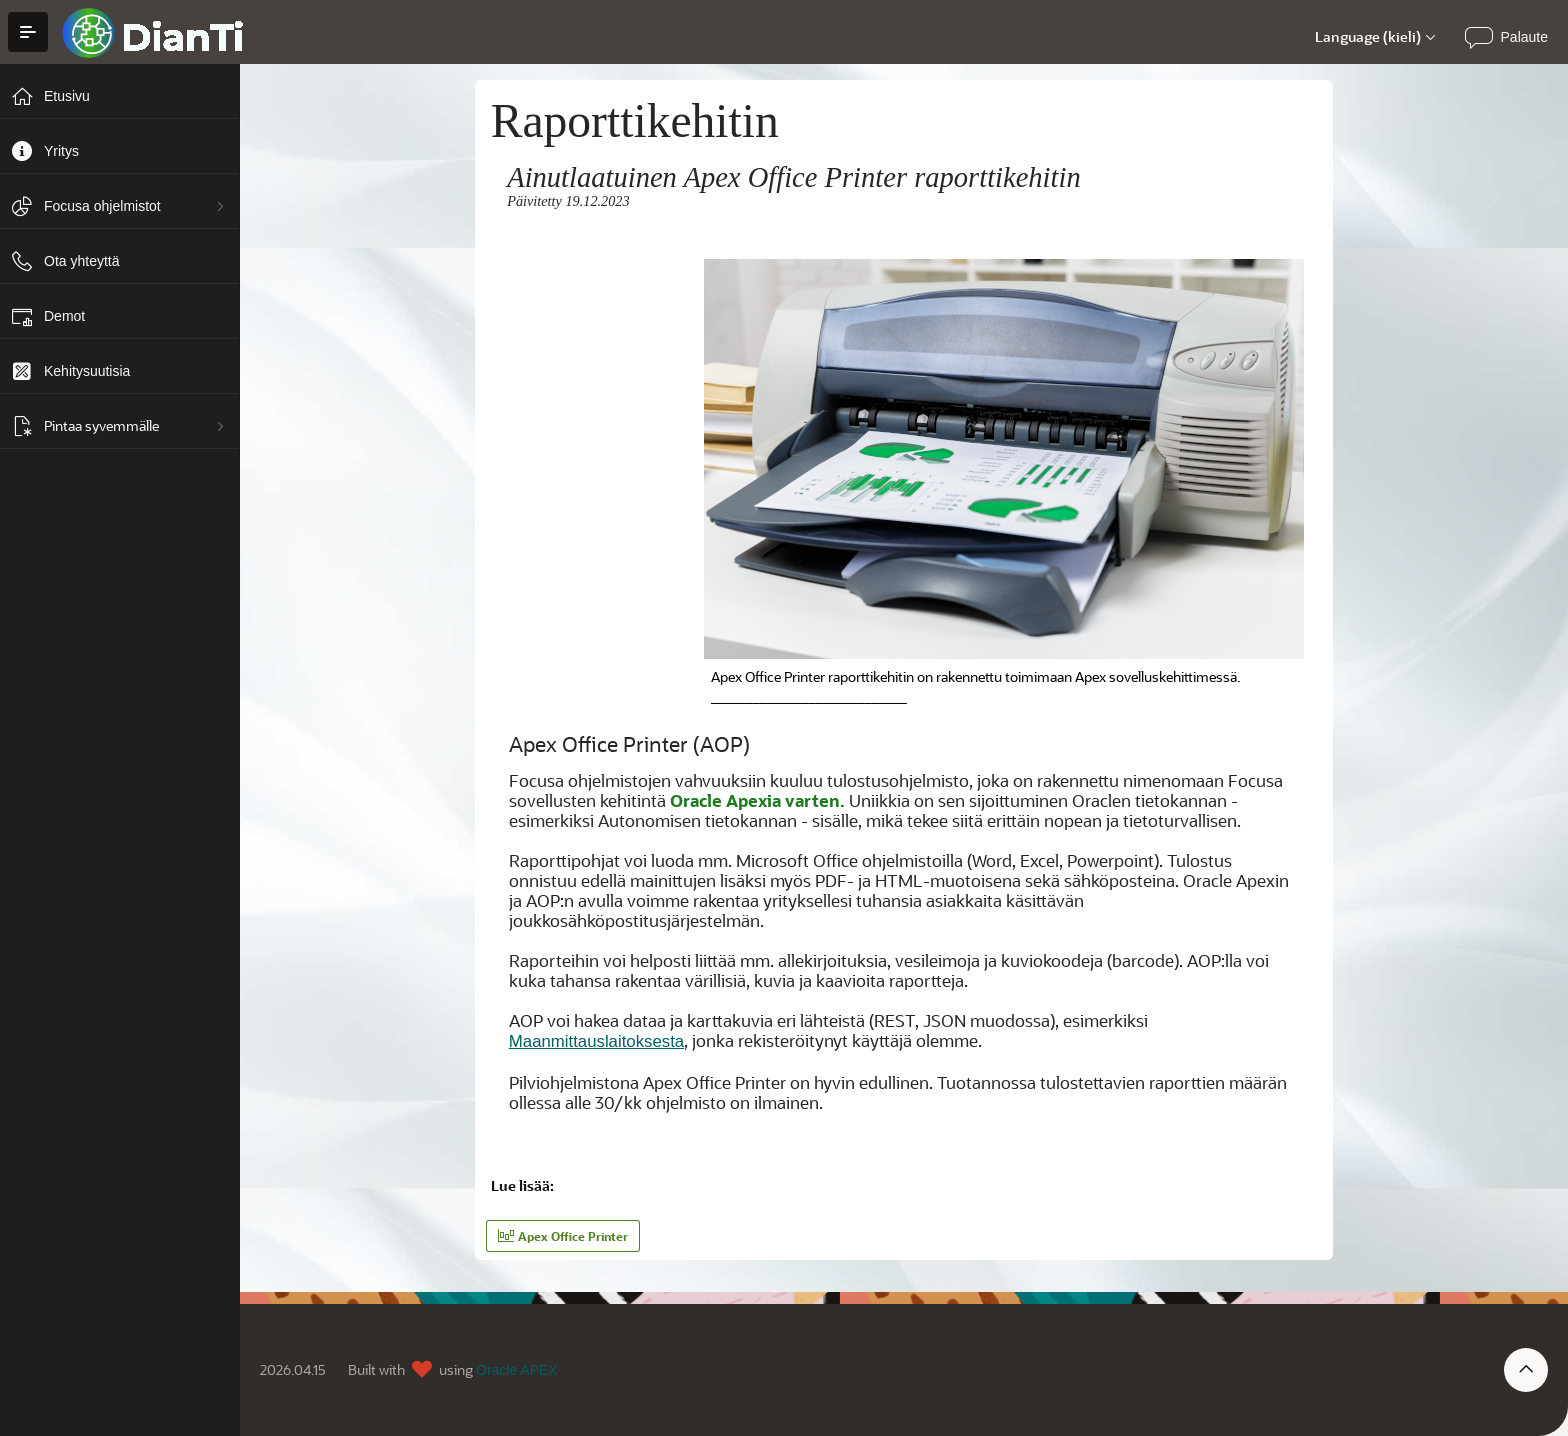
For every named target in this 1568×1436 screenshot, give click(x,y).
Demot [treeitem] (64, 316)
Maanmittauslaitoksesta (596, 1041)
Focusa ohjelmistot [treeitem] (102, 206)
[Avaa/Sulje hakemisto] (28, 32)
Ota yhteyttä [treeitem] (81, 261)
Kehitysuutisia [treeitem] (87, 371)
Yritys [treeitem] (61, 151)
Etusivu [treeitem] (67, 96)
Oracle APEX (517, 1370)
